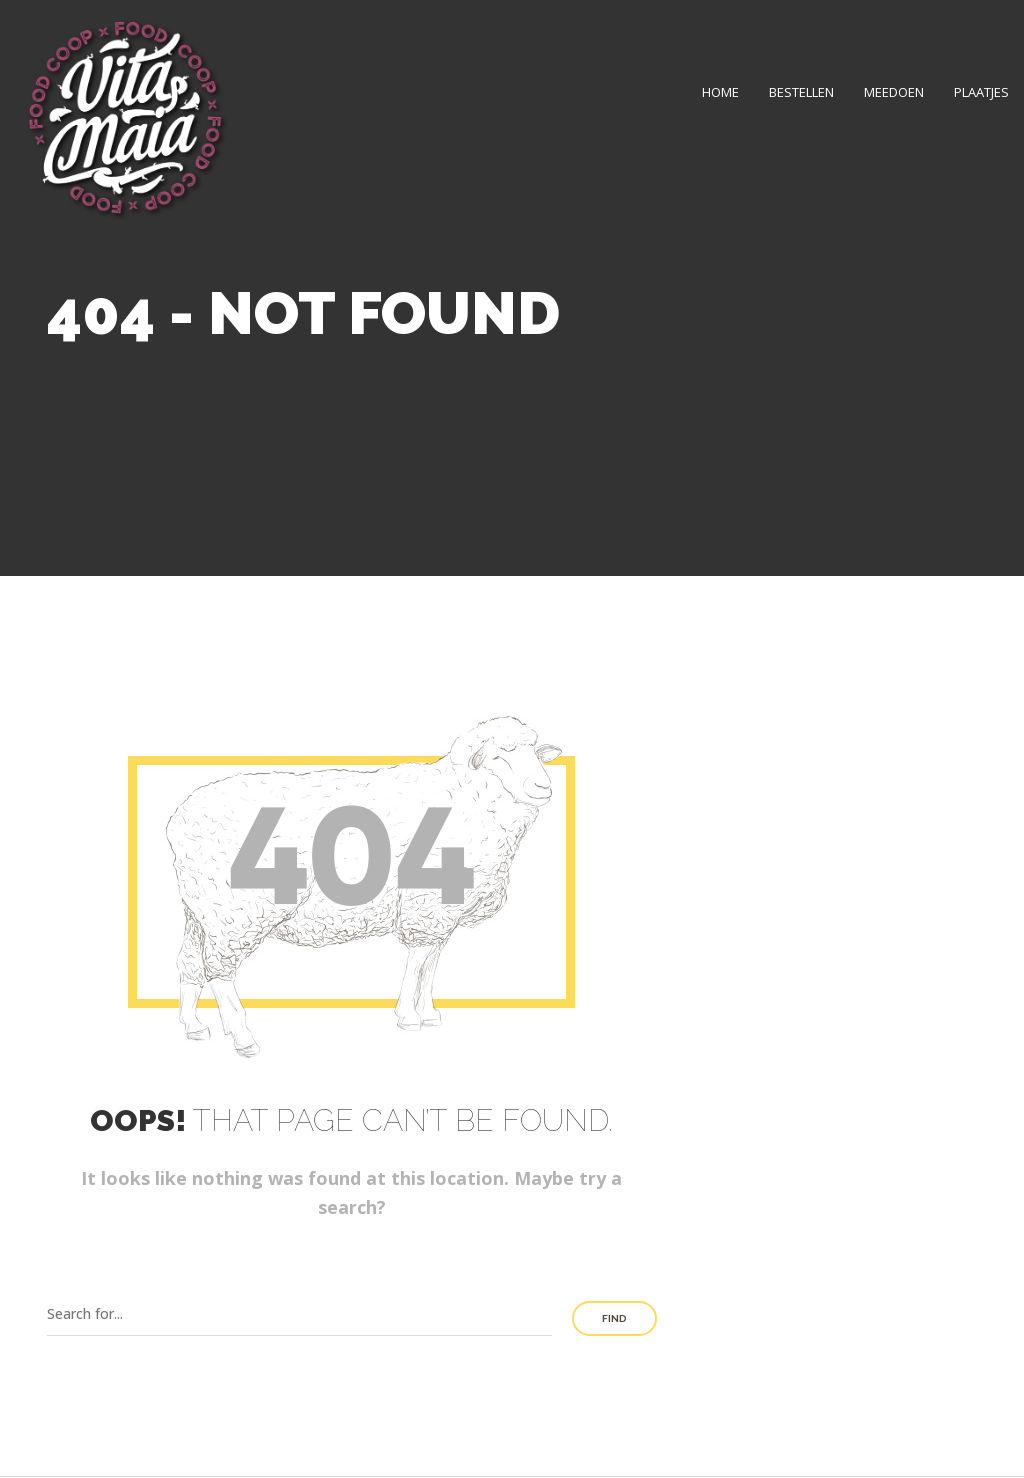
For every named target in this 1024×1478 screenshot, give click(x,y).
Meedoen (894, 92)
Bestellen (801, 92)
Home (720, 92)
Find (614, 1318)
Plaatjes (981, 92)
